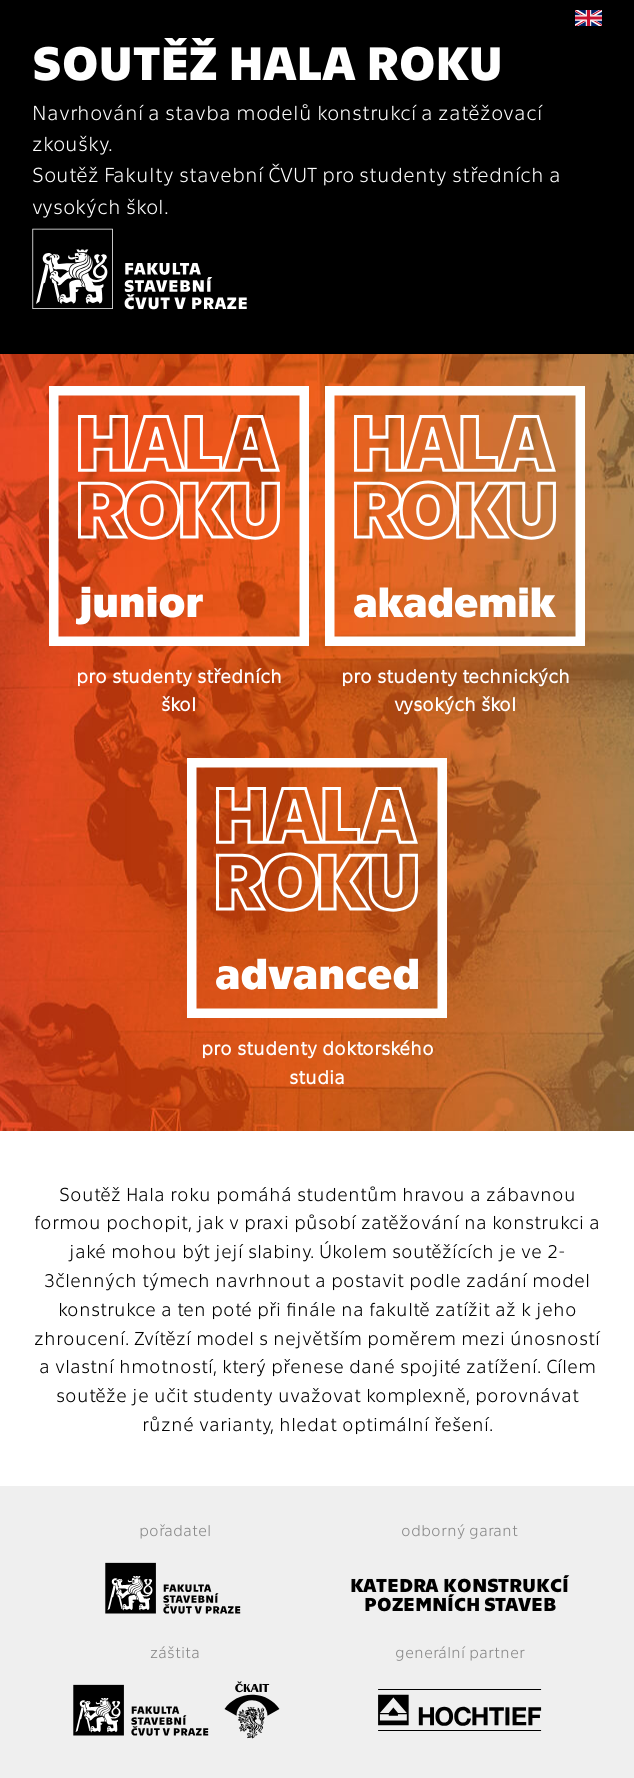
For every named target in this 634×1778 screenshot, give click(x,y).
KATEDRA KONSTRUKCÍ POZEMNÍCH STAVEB (459, 1593)
